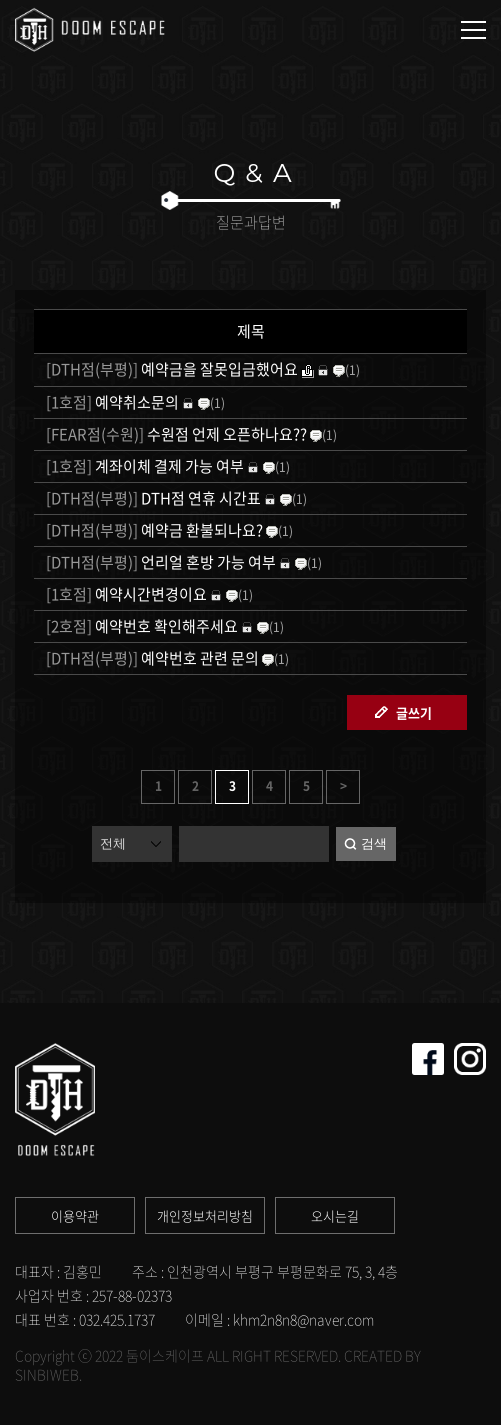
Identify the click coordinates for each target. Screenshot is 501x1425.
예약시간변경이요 (125, 594)
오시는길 (335, 1215)
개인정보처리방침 (205, 1215)
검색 (374, 843)
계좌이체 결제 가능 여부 (143, 466)
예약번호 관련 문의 (151, 658)
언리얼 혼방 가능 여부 (159, 562)
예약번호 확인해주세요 (140, 626)
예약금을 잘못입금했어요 (170, 369)
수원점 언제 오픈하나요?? (175, 434)
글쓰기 (414, 712)
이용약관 (75, 1215)
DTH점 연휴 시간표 (152, 498)
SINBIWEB (47, 1374)
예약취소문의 (111, 402)
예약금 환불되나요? (153, 530)
